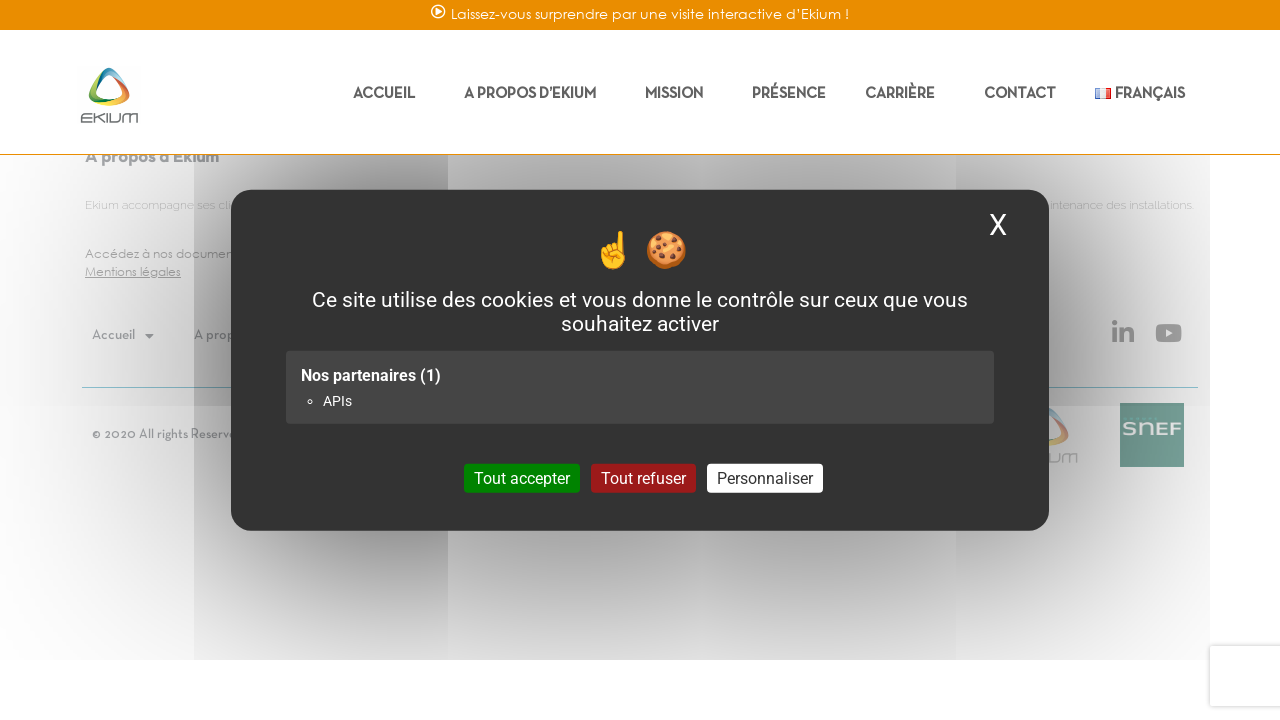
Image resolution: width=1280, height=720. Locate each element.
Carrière (905, 94)
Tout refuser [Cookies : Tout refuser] (643, 477)
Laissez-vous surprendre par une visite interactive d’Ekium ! (650, 13)
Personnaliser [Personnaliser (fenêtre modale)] (765, 477)
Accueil (389, 94)
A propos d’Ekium (535, 94)
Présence (789, 94)
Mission (679, 94)
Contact (1020, 94)
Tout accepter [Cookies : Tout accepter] (522, 477)
